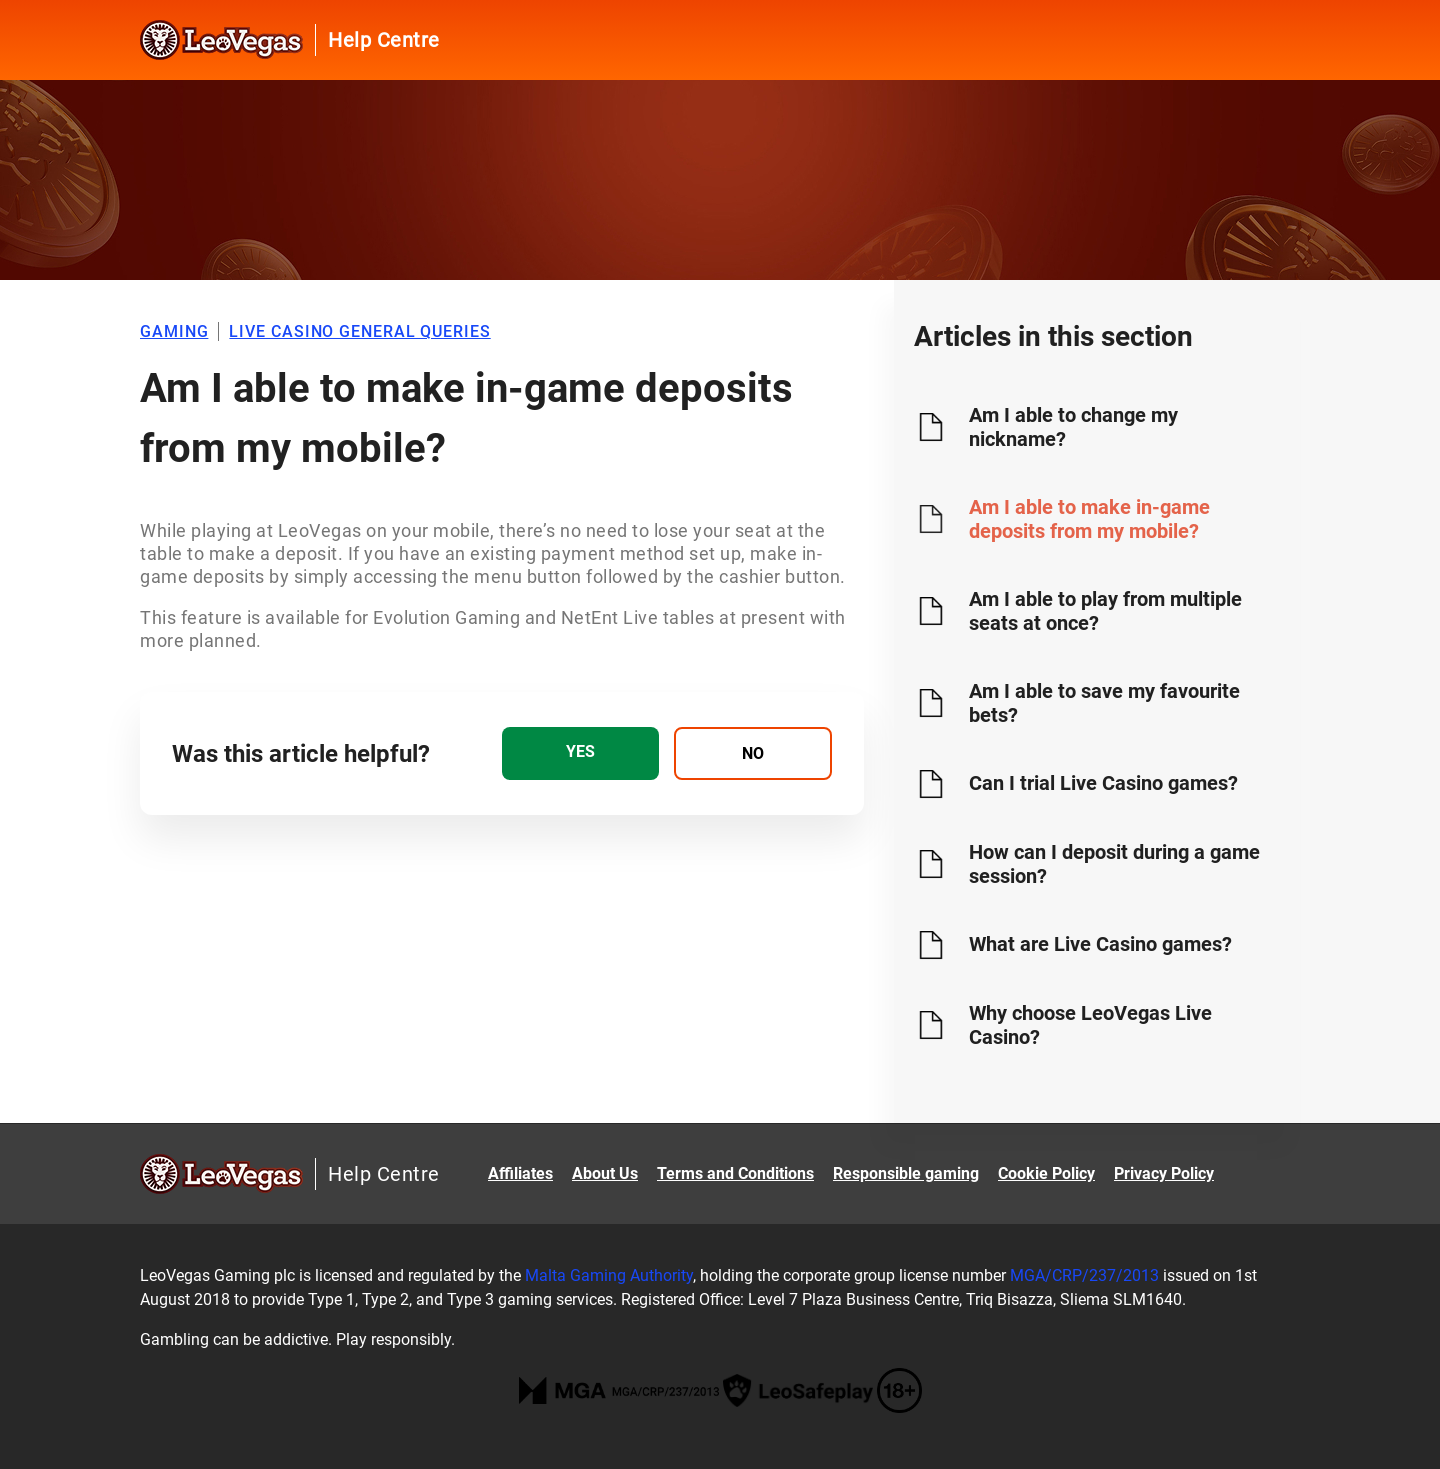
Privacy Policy (1164, 1173)
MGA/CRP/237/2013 (1084, 1275)
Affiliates (520, 1173)
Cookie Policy (1046, 1173)
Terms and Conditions (735, 1173)
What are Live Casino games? (1100, 944)
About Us (605, 1173)
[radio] (580, 753)
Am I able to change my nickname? (1073, 427)
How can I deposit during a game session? (1114, 864)
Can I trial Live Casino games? (1103, 783)
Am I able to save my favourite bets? (1104, 703)
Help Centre (384, 40)
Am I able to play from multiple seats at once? (1105, 611)
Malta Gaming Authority (609, 1275)
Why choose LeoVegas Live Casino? (1090, 1025)
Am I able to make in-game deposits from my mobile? (1089, 519)
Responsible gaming (906, 1173)
